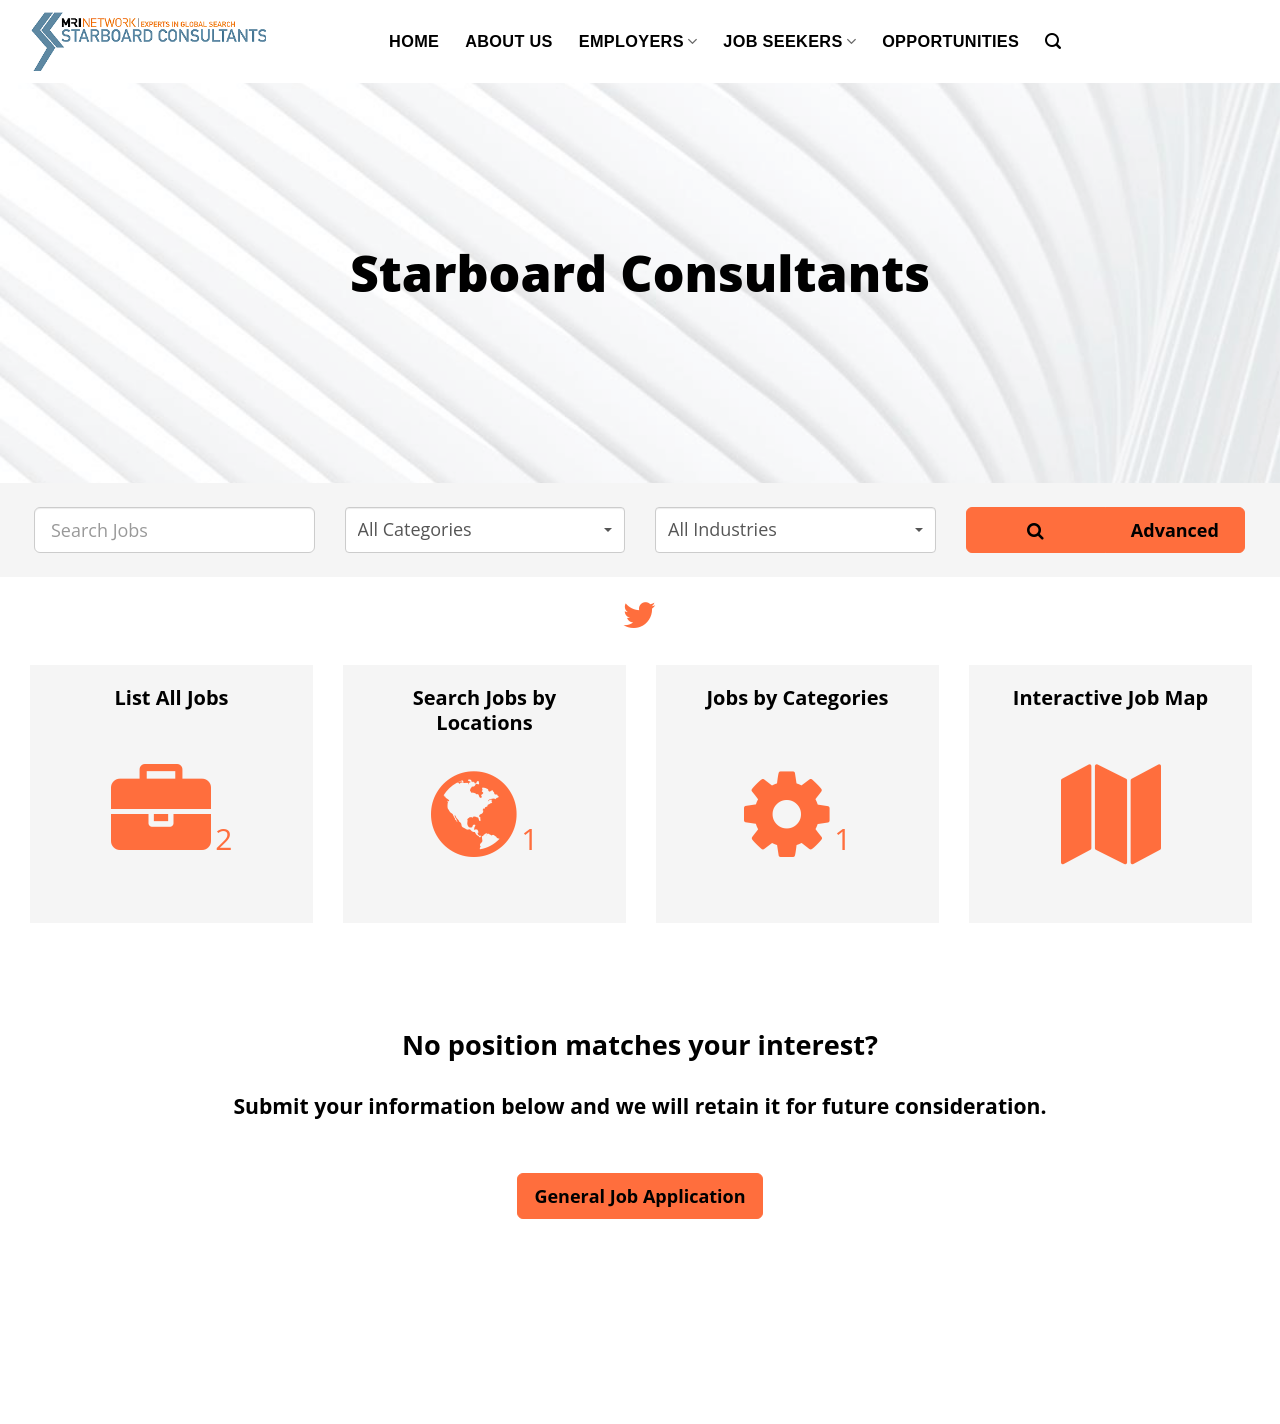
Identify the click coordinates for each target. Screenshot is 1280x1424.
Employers (638, 41)
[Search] (1053, 41)
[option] (171, 804)
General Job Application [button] (639, 1196)
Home (414, 41)
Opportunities (950, 41)
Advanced (1175, 530)
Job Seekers (789, 41)
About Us (509, 41)
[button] (485, 530)
